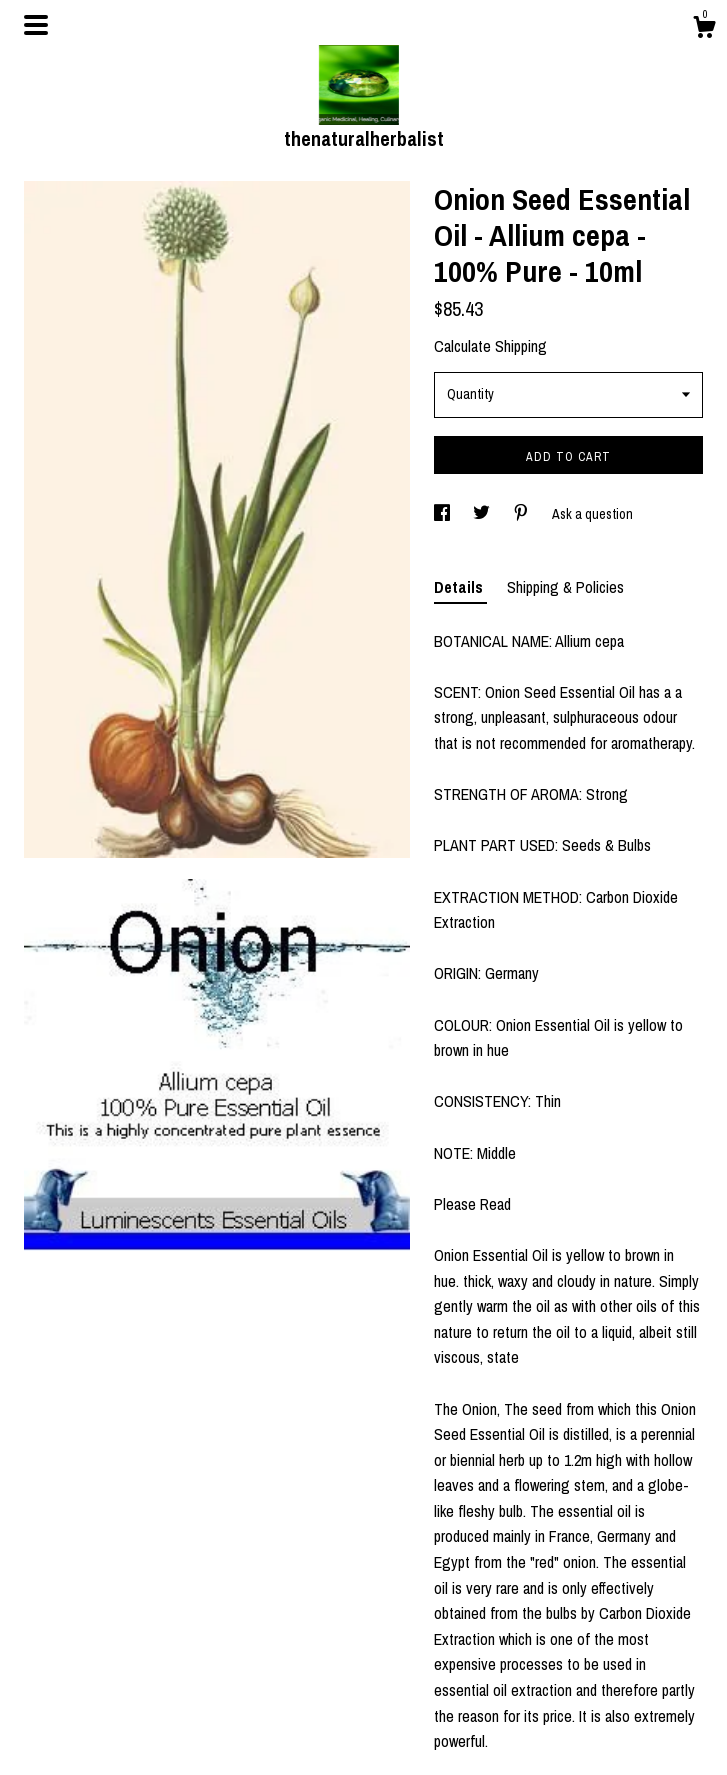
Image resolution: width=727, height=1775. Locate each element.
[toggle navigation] (36, 25)
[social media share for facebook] (443, 514)
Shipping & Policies (565, 587)
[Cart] (704, 30)
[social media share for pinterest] (522, 514)
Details (460, 587)
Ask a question (592, 514)
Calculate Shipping (490, 346)
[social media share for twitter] (483, 514)
